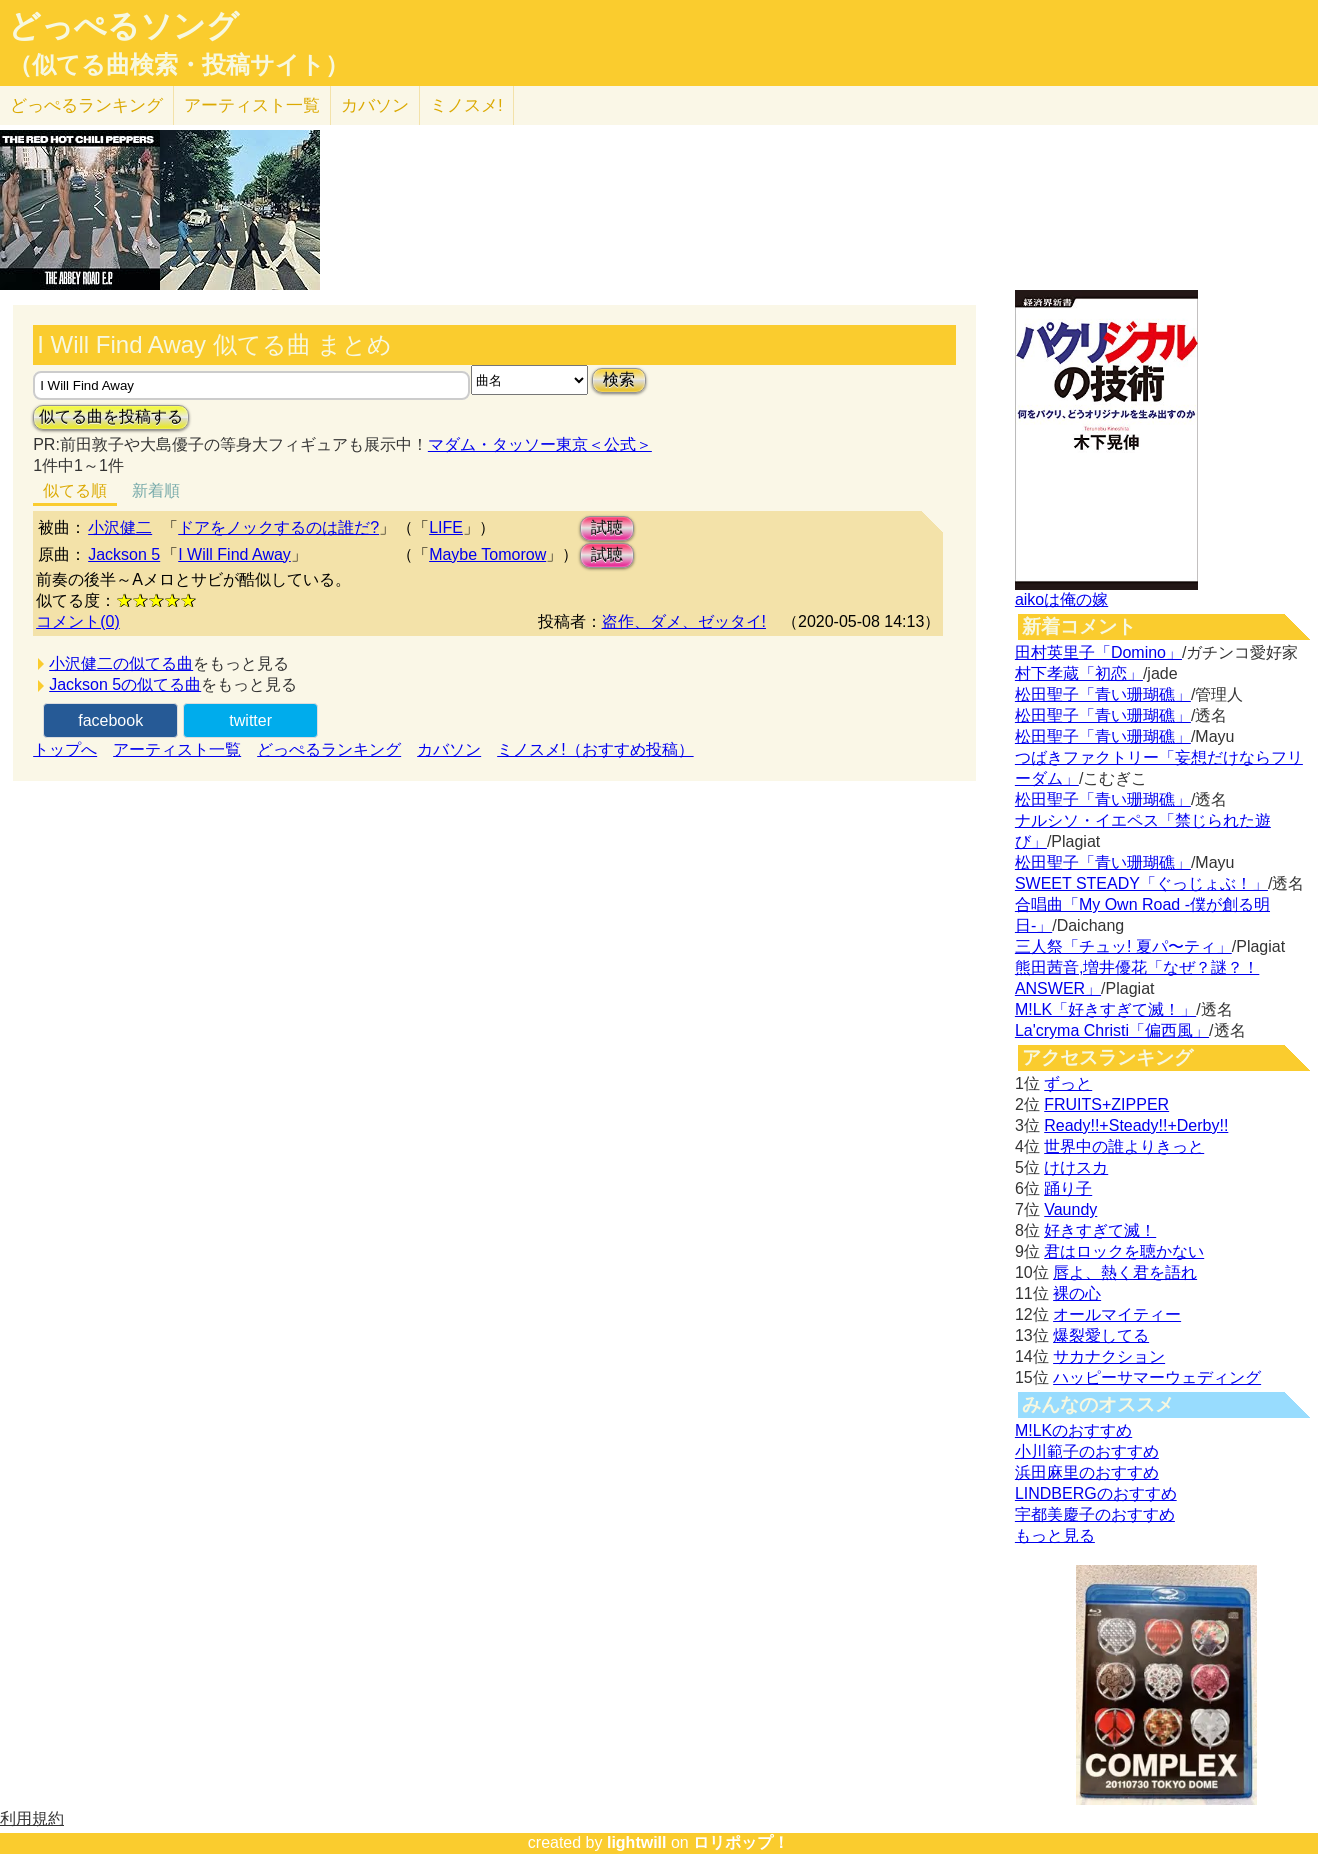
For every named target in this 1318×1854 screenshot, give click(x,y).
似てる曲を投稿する (111, 416)
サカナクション (1109, 1356)
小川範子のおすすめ (1087, 1451)
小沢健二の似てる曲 (121, 663)
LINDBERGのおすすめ (1096, 1493)
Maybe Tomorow (487, 554)
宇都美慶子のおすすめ (1095, 1514)
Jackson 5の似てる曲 (125, 684)
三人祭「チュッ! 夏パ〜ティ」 (1123, 946)
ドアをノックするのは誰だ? (278, 527)
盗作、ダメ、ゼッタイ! (684, 621)
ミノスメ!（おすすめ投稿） (595, 749)
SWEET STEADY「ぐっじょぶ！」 (1141, 883)
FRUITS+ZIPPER (1106, 1104)
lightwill (637, 1842)
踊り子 (1068, 1188)
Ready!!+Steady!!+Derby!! (1136, 1125)
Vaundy (1070, 1209)
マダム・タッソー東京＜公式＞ (540, 444)
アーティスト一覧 (177, 749)
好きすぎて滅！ (1100, 1230)
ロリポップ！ (741, 1842)
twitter (250, 720)
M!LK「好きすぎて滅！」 (1105, 1009)
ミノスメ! (466, 105)
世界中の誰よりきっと (1124, 1146)
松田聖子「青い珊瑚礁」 (1103, 694)
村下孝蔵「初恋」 (1079, 673)
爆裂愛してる (1101, 1335)
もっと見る (1055, 1535)
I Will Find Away (234, 554)
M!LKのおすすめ (1073, 1430)
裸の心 (1077, 1293)
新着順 (156, 490)
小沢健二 (120, 527)
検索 (619, 379)
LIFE (446, 527)
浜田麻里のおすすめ (1087, 1472)
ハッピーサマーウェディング (1157, 1377)
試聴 (607, 527)
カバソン (375, 105)
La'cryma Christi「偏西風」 (1112, 1030)
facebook (110, 720)
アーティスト (252, 105)
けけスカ (1076, 1167)
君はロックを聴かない (1124, 1251)
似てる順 (75, 490)
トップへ (65, 749)
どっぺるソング (123, 26)
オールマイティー (1117, 1314)
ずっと (1068, 1083)
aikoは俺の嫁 (1061, 599)
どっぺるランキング (329, 749)
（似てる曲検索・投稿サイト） (178, 65)
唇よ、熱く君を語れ (1125, 1272)
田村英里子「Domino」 (1098, 652)
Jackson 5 (124, 554)
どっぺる (86, 105)
